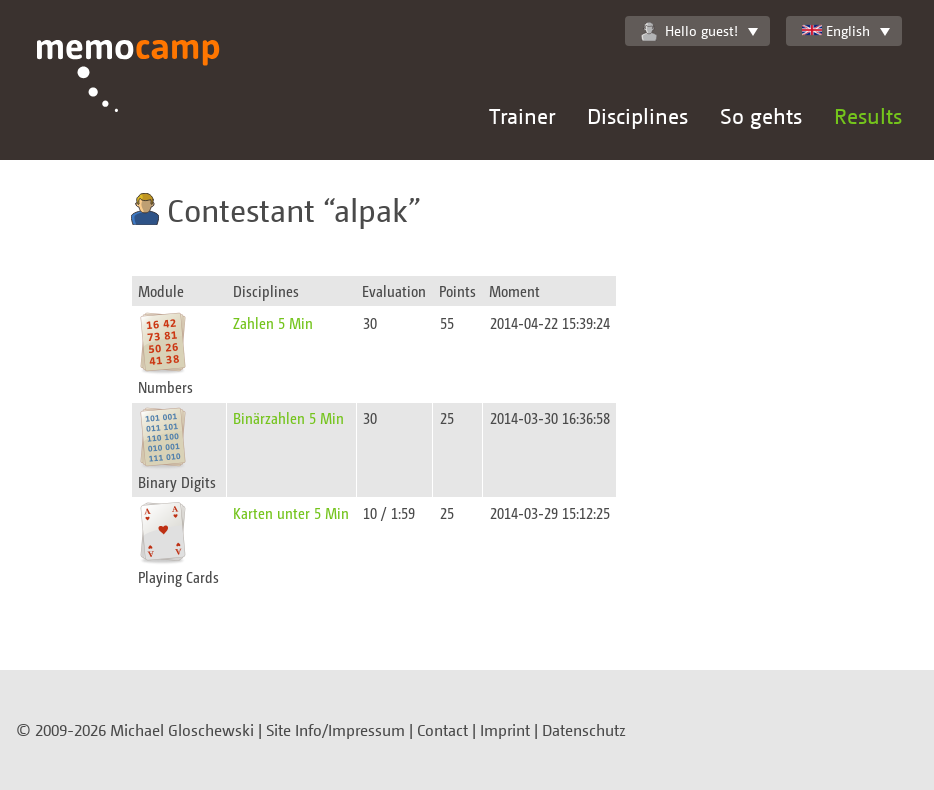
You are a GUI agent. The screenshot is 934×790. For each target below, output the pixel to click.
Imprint (505, 730)
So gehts (761, 115)
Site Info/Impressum (335, 730)
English (836, 30)
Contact (442, 730)
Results (868, 115)
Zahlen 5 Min (273, 322)
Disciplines (637, 115)
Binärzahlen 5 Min (288, 417)
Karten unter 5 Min (291, 512)
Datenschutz (584, 730)
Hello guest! (689, 31)
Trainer (522, 115)
